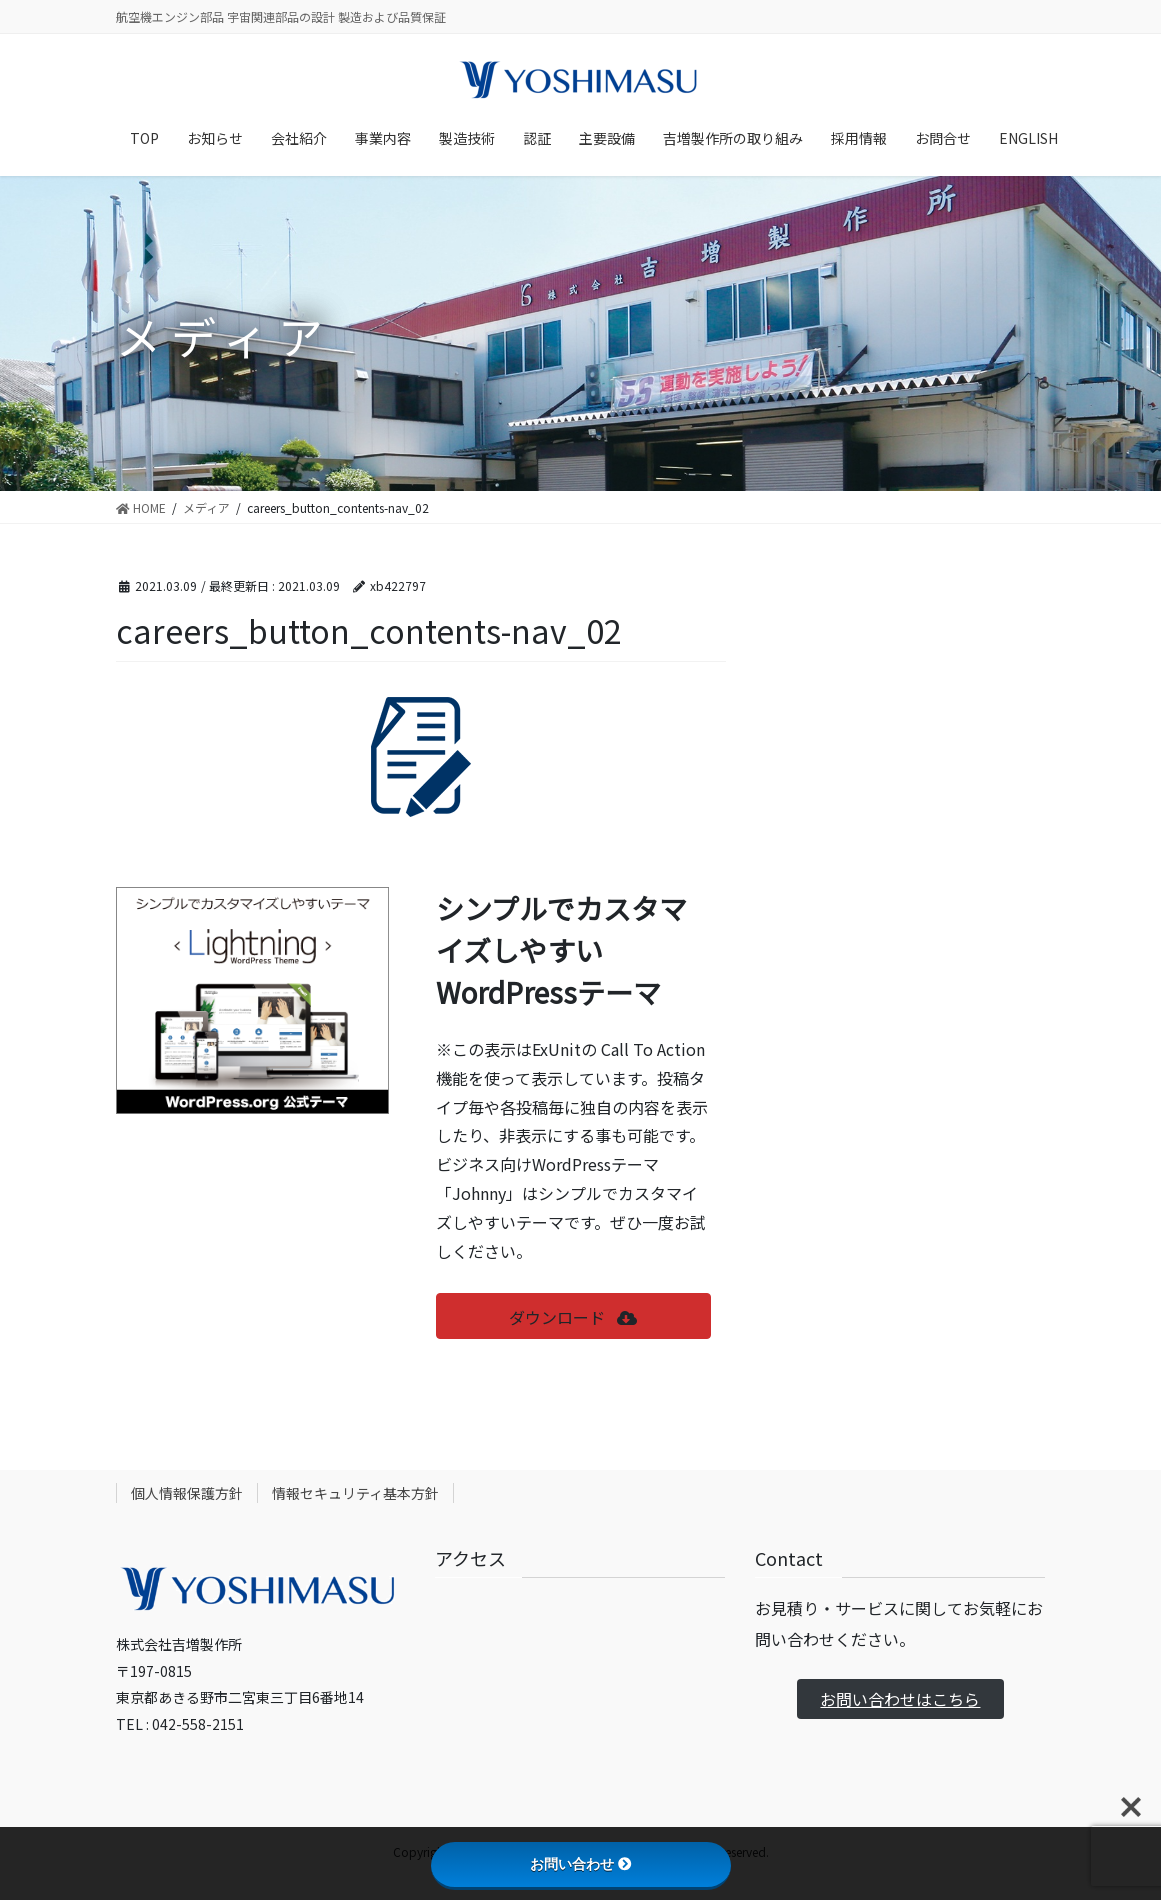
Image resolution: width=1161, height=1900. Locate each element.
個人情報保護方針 (187, 1493)
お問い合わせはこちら (900, 1699)
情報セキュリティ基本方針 (355, 1493)
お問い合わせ (581, 1864)
